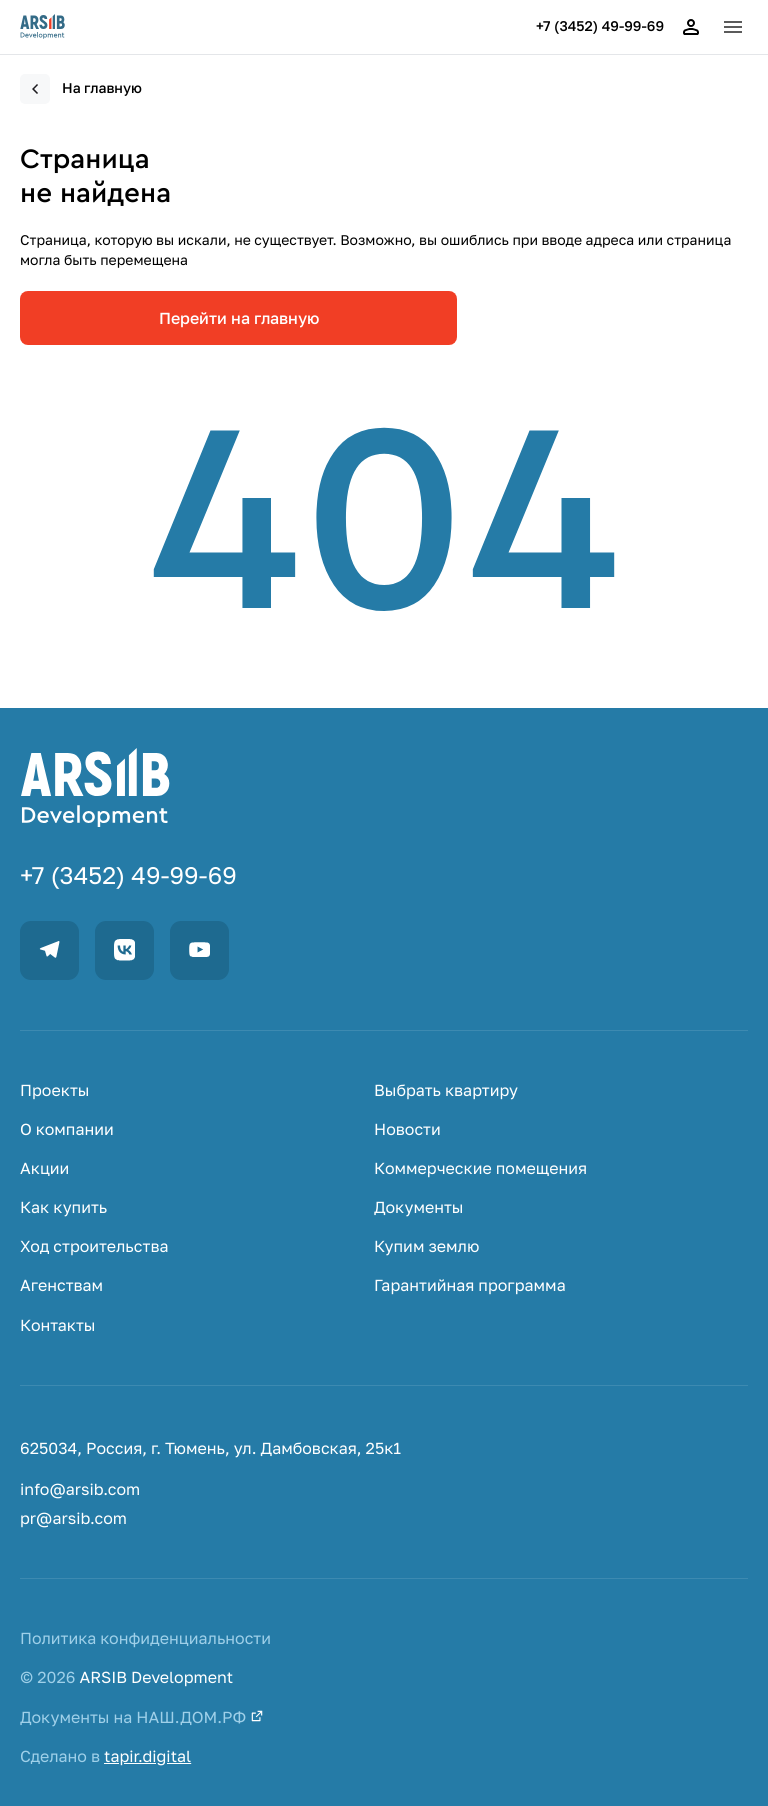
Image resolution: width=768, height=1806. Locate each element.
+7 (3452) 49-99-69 (600, 27)
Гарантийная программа (470, 1285)
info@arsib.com (80, 1489)
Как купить (63, 1207)
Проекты (54, 1090)
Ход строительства (94, 1246)
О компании (67, 1129)
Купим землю (426, 1246)
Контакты (58, 1325)
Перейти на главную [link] (239, 318)
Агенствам (61, 1285)
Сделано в (105, 1756)
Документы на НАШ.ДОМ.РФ (142, 1717)
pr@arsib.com (73, 1518)
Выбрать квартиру (446, 1090)
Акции (44, 1168)
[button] (733, 27)
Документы (419, 1207)
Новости (407, 1129)
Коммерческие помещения (480, 1168)
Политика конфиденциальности (145, 1638)
